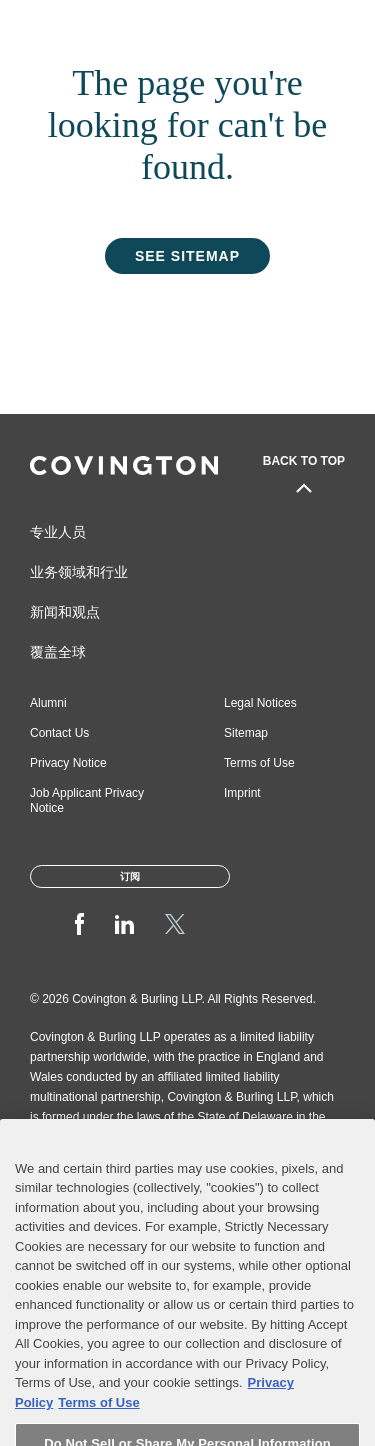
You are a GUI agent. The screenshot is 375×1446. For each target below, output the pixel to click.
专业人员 (58, 532)
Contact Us (59, 733)
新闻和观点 (65, 612)
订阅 (130, 876)
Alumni (48, 703)
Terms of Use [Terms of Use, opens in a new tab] (98, 1433)
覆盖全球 (58, 652)
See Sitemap (187, 256)
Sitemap (246, 733)
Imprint (242, 793)
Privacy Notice (68, 763)
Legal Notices (260, 703)
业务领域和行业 (79, 572)
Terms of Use (259, 763)
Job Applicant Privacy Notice (87, 800)
